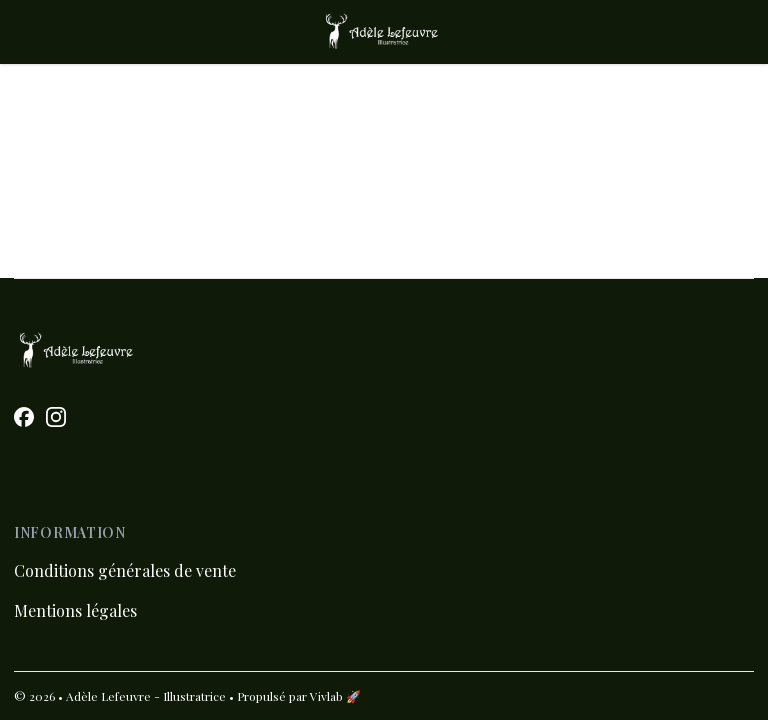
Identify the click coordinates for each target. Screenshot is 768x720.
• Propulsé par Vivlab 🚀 (295, 696)
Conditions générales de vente (125, 570)
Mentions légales (75, 610)
